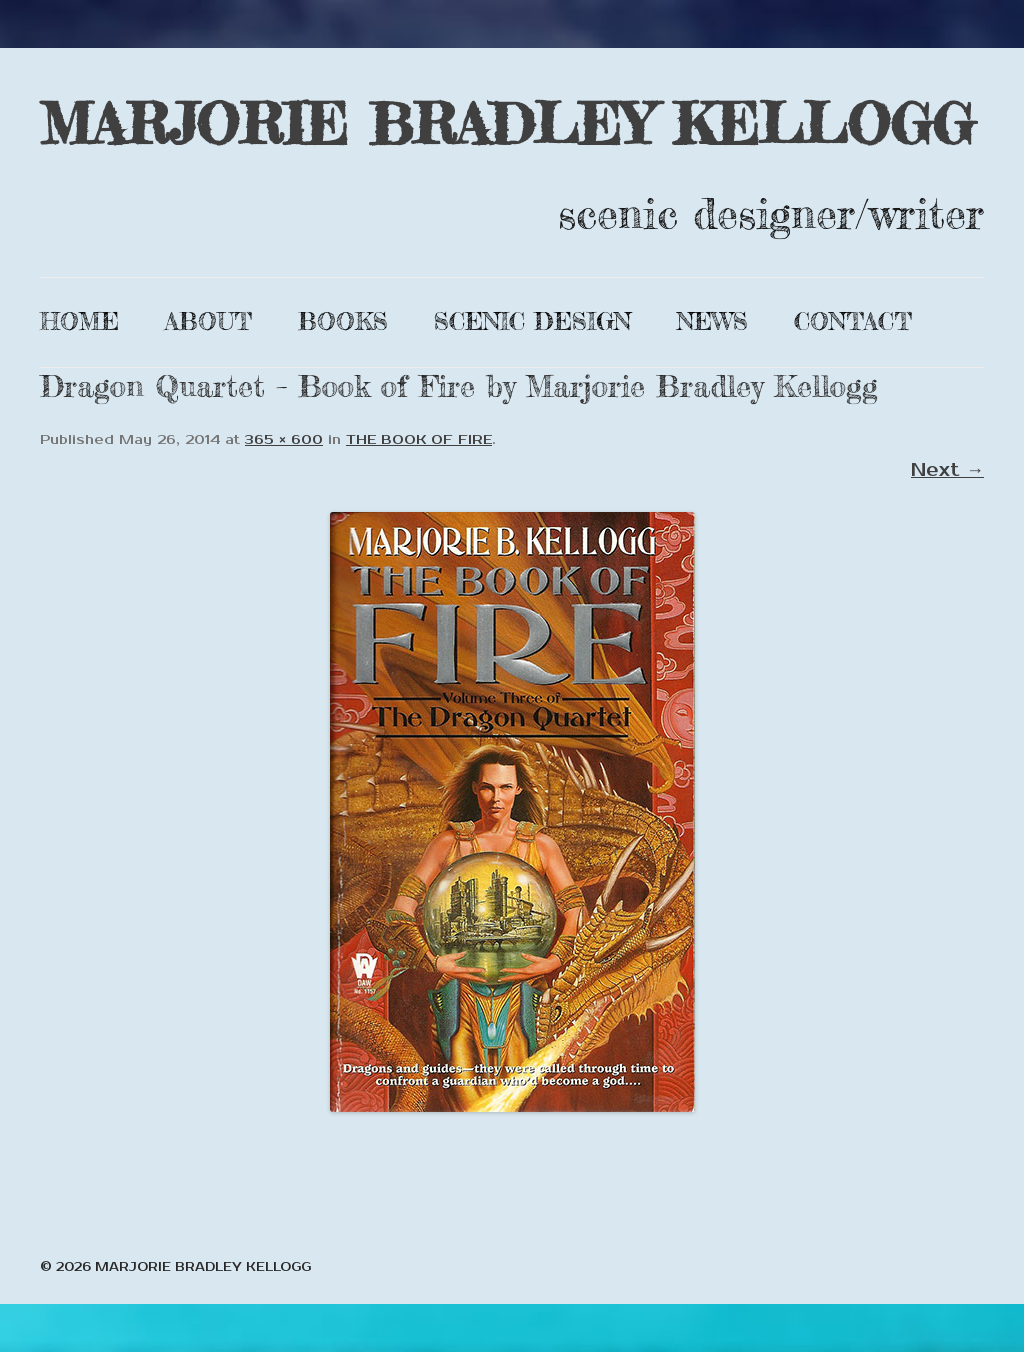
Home (79, 321)
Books (343, 321)
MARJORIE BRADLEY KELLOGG (507, 123)
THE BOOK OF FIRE (419, 440)
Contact (853, 321)
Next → (947, 470)
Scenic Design (532, 321)
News (712, 321)
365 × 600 (284, 440)
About (208, 321)
